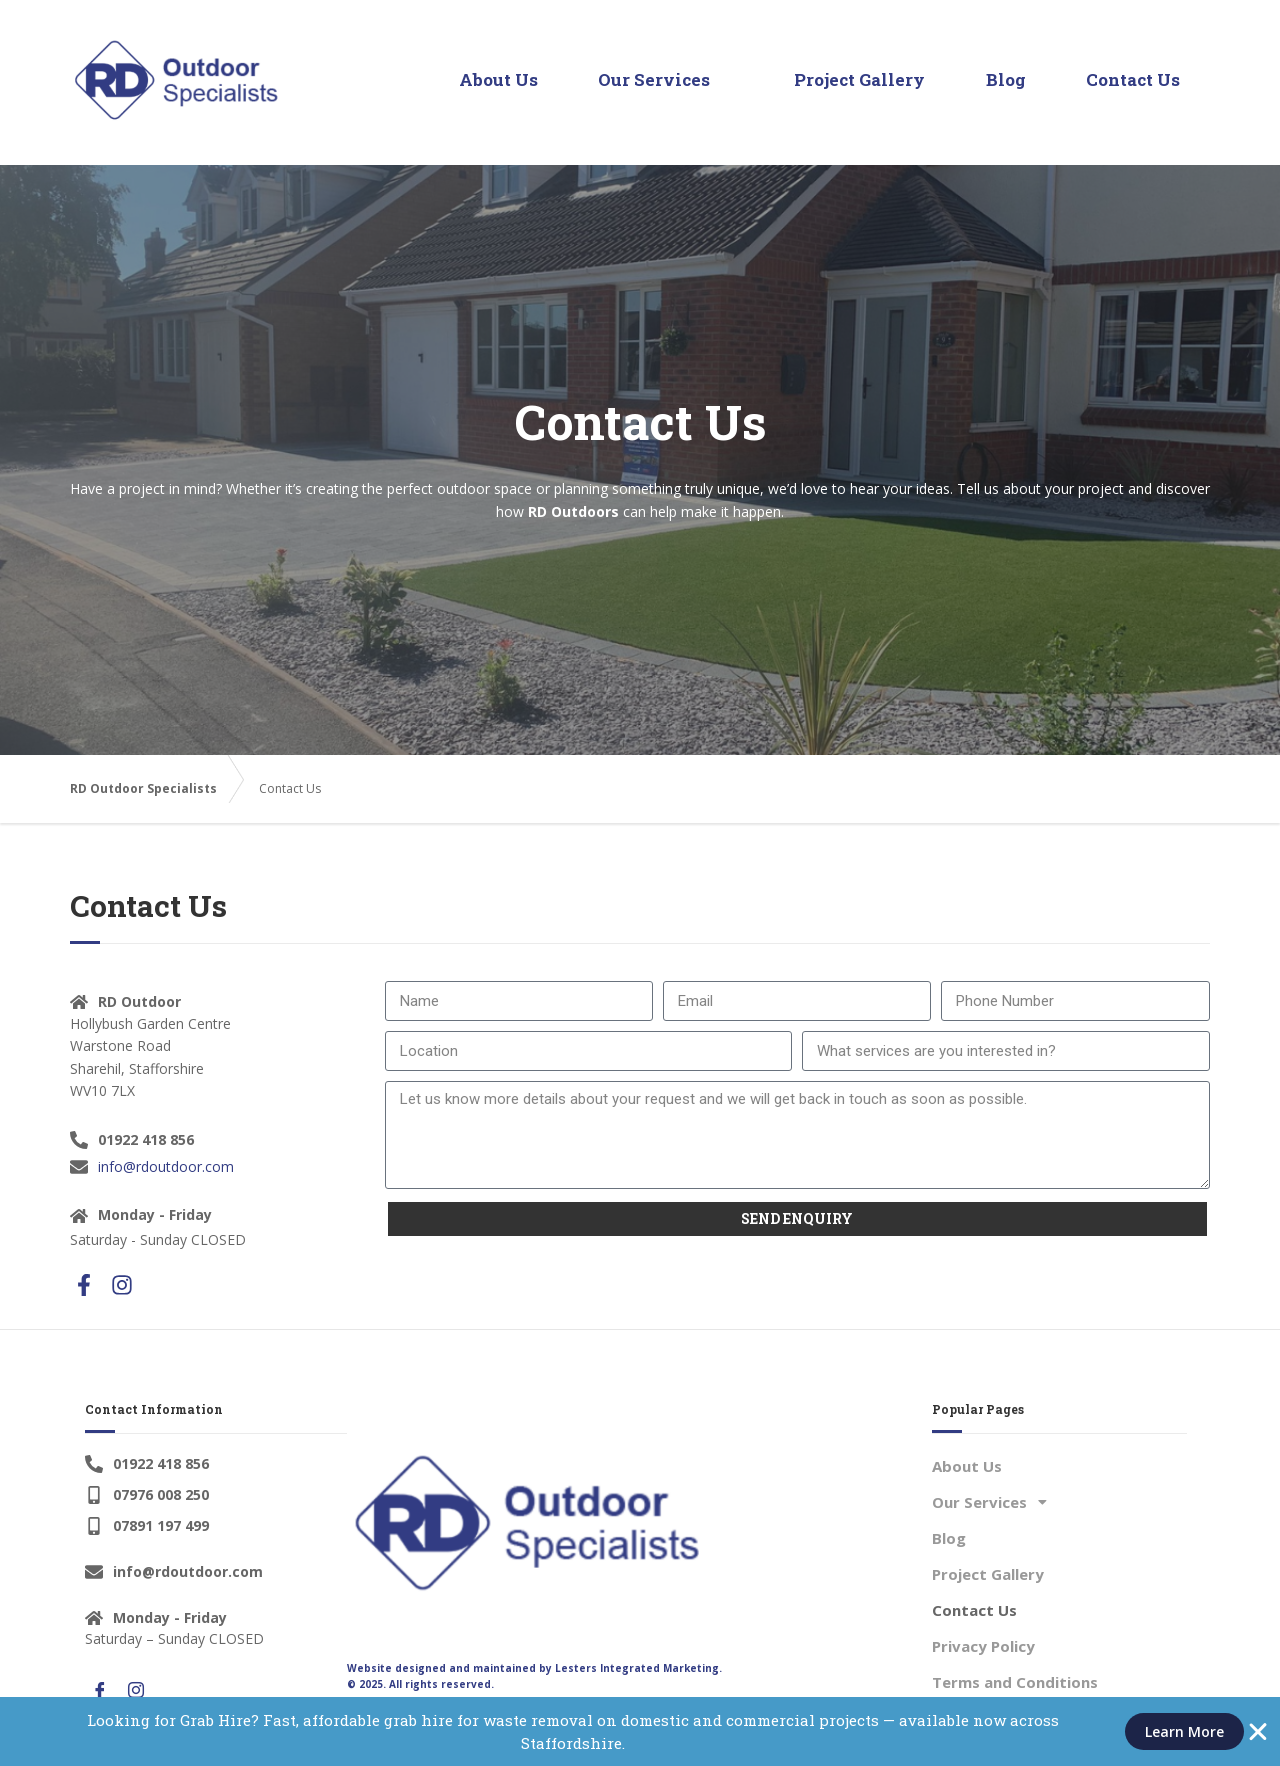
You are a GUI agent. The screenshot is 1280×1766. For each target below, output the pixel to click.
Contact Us (1133, 79)
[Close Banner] (1258, 1732)
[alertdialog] (640, 1731)
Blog (1006, 79)
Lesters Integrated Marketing (637, 1668)
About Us (499, 79)
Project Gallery (860, 79)
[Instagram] (136, 1691)
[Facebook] (100, 1691)
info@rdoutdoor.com (166, 1166)
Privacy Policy (983, 1646)
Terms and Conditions (1015, 1682)
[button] (1059, 1502)
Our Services (664, 79)
